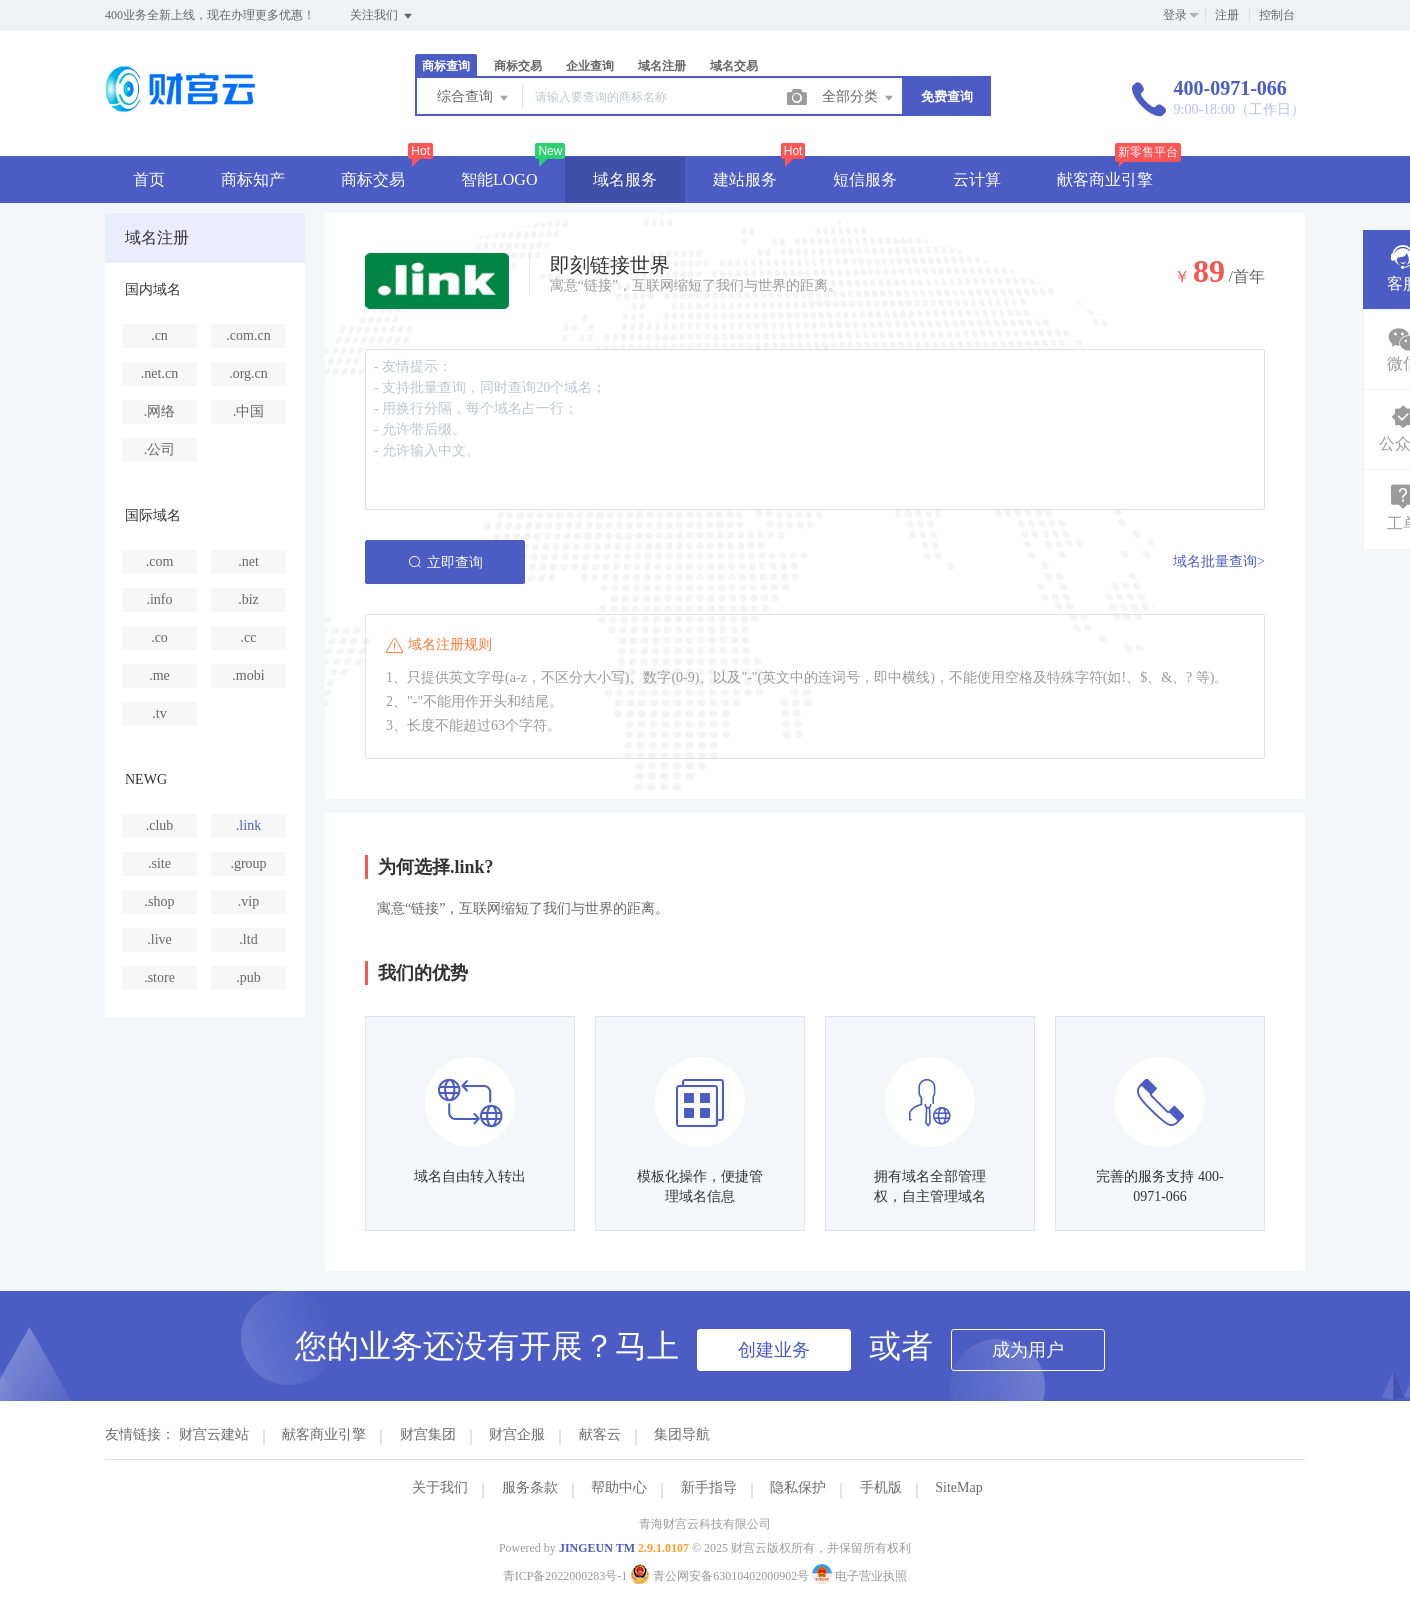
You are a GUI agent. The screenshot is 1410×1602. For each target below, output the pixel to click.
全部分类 (859, 98)
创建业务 (774, 1350)
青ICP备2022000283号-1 (565, 1576)
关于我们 (440, 1487)
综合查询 (474, 98)
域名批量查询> (1219, 561)
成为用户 (1028, 1350)
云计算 (977, 179)
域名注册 (662, 66)
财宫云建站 (214, 1434)
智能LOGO (499, 179)
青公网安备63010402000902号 (721, 1576)
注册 (1227, 15)
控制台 (1277, 15)
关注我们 (382, 16)
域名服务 (625, 179)
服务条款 (530, 1487)
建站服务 (745, 179)
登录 (1175, 15)
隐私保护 (798, 1487)
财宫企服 (517, 1434)
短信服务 (865, 179)
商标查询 (446, 66)
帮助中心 (619, 1487)
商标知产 (253, 179)
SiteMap (958, 1487)
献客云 (600, 1434)
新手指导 (709, 1487)
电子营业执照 (859, 1576)
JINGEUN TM (597, 1548)
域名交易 (734, 66)
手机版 (881, 1487)
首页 (149, 179)
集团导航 (682, 1434)
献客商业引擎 (1105, 179)
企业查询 (590, 66)
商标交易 (518, 66)
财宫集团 (428, 1434)
